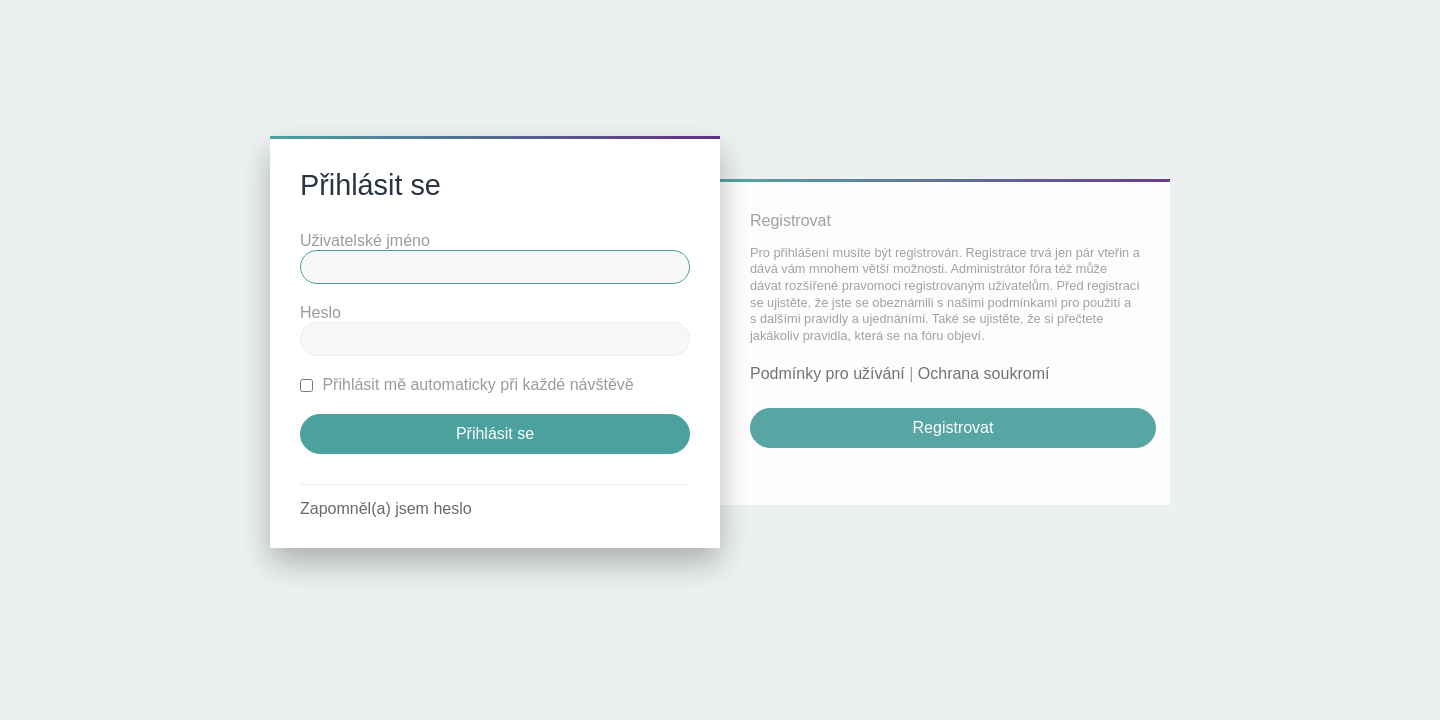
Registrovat (953, 427)
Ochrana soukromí (984, 373)
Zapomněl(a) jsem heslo (386, 508)
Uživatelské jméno (365, 240)
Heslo (320, 312)
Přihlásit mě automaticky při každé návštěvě (467, 384)
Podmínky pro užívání (827, 373)
